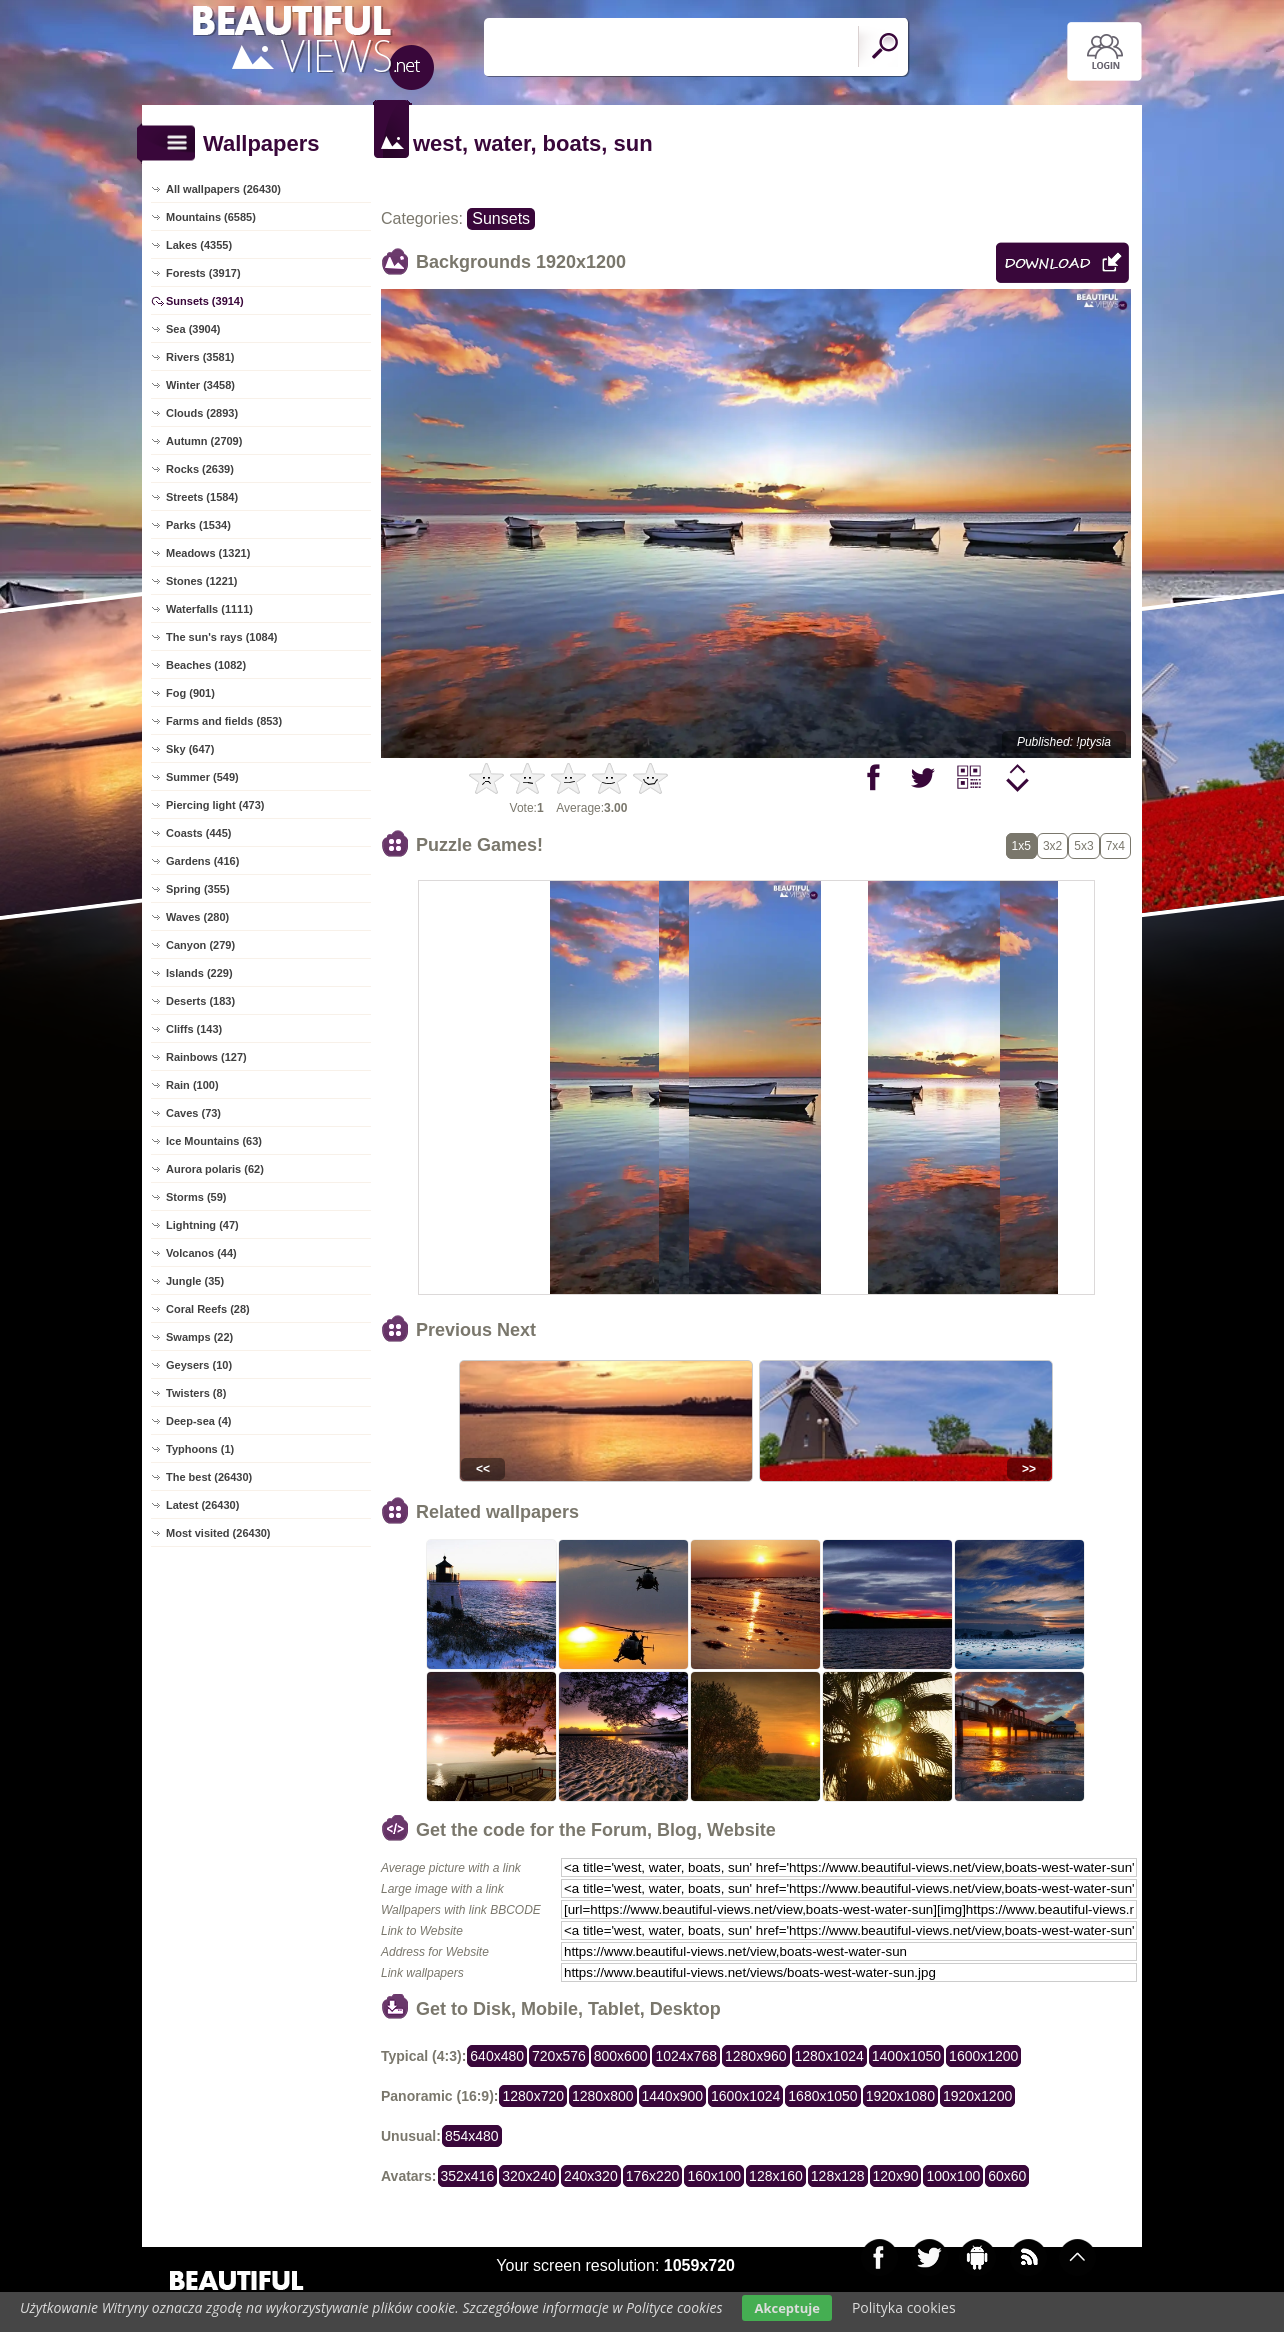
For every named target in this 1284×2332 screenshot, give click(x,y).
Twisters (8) (196, 1393)
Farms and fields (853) (224, 721)
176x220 (653, 2176)
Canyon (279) (200, 945)
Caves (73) (193, 1113)
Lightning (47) (202, 1225)
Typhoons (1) (200, 1449)
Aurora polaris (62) (215, 1169)
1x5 (1021, 846)
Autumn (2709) (204, 441)
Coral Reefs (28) (208, 1309)
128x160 (776, 2176)
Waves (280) (197, 917)
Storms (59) (196, 1197)
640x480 (497, 2056)
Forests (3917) (203, 273)
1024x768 (686, 2056)
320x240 (529, 2176)
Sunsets (501, 218)
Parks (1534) (198, 525)
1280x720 (533, 2096)
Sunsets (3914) (205, 301)
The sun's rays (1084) (221, 637)
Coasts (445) (198, 833)
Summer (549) (202, 777)
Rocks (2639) (200, 469)
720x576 (559, 2056)
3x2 (1052, 846)
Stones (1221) (202, 581)
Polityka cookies (904, 2307)
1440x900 (673, 2096)
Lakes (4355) (199, 245)
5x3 (1083, 846)
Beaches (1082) (206, 665)
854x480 (472, 2136)
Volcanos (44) (201, 1253)
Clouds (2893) (202, 413)
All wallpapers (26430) (223, 189)
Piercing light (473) (215, 805)
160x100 (714, 2176)
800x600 (621, 2056)
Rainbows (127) (206, 1057)
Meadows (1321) (208, 553)
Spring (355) (198, 889)
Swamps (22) (199, 1337)
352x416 (468, 2176)
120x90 (896, 2176)
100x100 (953, 2176)
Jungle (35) (195, 1281)
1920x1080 (900, 2096)
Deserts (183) (200, 1001)
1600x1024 (745, 2096)
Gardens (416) (202, 861)
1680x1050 (822, 2096)
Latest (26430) (202, 1505)
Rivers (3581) (200, 357)
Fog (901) (190, 693)
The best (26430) (209, 1477)
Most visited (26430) (218, 1533)
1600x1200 (983, 2056)
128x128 (838, 2176)
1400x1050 (906, 2056)
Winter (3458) (200, 385)
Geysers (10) (199, 1365)
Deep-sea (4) (198, 1421)
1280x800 (603, 2096)
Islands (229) (199, 973)
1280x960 (756, 2056)
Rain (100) (192, 1085)
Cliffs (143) (194, 1029)
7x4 (1115, 846)
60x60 (1007, 2176)
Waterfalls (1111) (209, 609)
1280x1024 (829, 2056)
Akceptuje (786, 2308)
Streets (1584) (202, 497)
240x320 (591, 2176)
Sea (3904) (193, 329)
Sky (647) (190, 749)
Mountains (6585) (211, 217)
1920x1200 (977, 2096)
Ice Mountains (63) (214, 1141)
